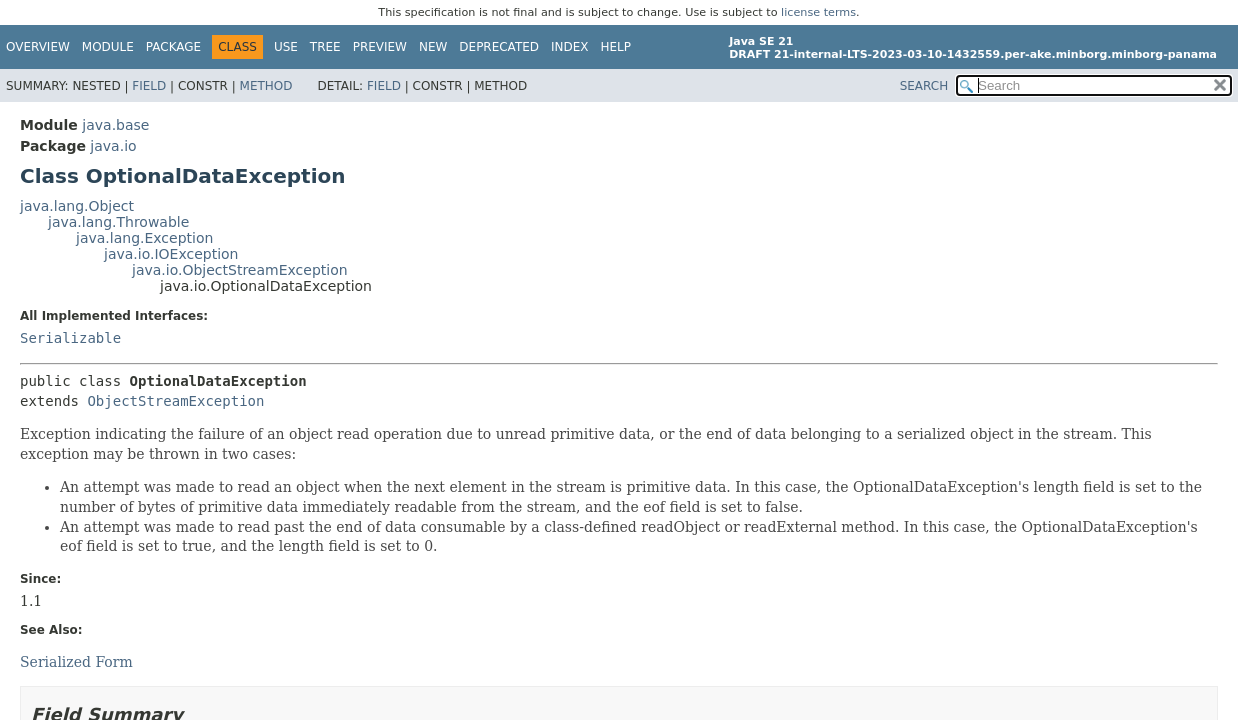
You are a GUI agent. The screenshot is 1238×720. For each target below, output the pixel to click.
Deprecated (499, 47)
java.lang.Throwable (118, 222)
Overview (38, 47)
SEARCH (924, 86)
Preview (380, 47)
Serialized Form (76, 662)
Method (266, 86)
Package (173, 47)
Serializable (70, 338)
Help (616, 47)
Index (570, 47)
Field (149, 86)
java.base (115, 125)
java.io (113, 146)
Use (286, 47)
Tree (325, 47)
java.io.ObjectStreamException (240, 270)
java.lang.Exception (144, 238)
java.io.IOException (171, 254)
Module (108, 47)
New (433, 47)
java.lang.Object (77, 206)
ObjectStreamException (175, 401)
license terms (818, 12)
